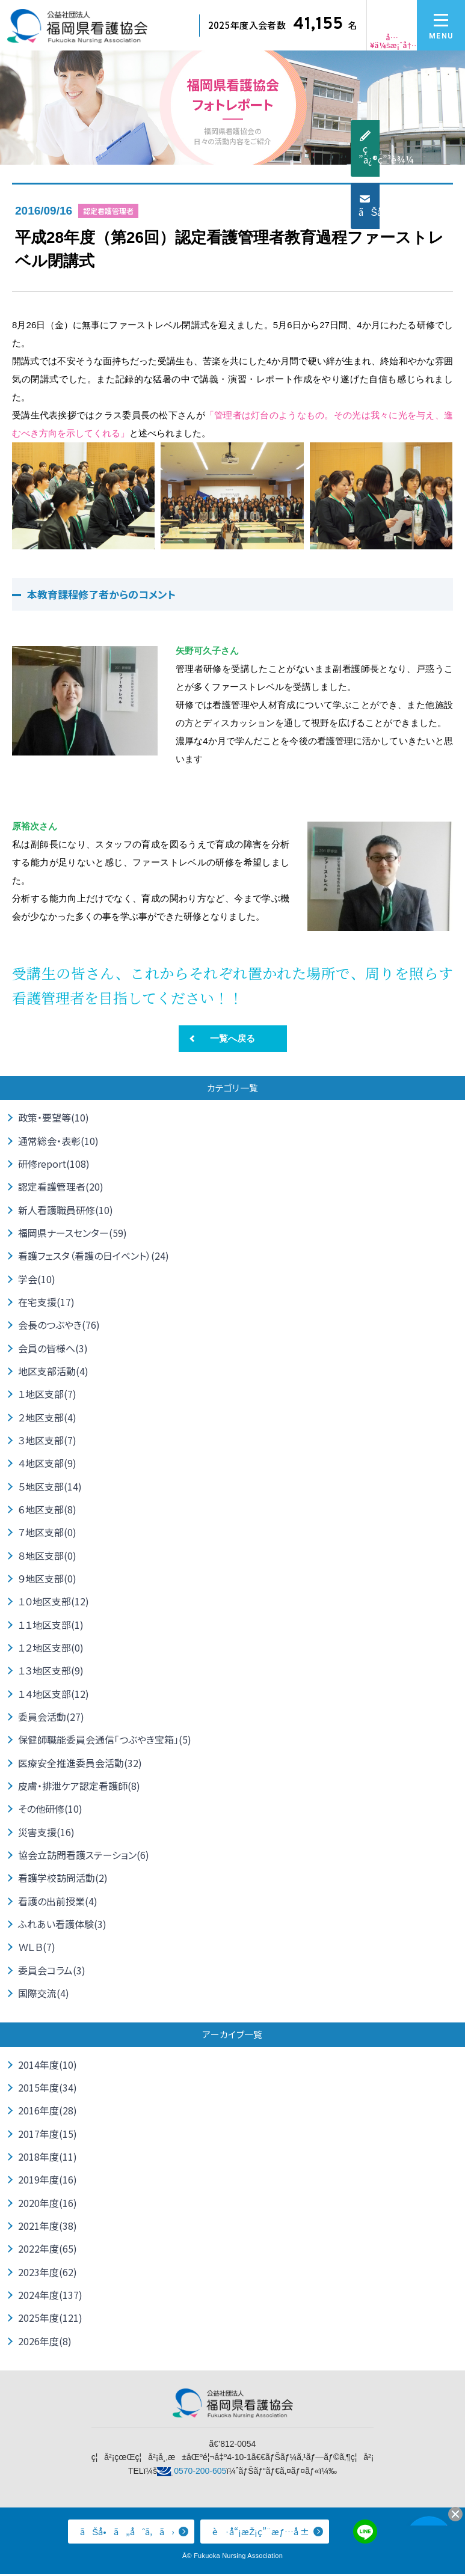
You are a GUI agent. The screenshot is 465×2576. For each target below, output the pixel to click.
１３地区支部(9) (51, 1671)
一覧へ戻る (232, 1038)
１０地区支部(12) (53, 1602)
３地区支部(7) (47, 1440)
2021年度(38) (47, 2227)
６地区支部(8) (47, 1510)
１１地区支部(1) (51, 1625)
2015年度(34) (47, 2089)
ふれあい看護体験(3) (62, 1925)
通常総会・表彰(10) (58, 1141)
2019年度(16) (47, 2181)
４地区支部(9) (47, 1463)
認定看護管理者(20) (60, 1187)
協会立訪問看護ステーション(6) (83, 1856)
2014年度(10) (47, 2066)
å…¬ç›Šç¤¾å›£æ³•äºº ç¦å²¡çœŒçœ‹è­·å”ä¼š (77, 29)
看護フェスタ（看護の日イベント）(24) (93, 1256)
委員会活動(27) (51, 1718)
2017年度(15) (47, 2135)
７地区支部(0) (47, 1533)
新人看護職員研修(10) (65, 1210)
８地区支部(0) (47, 1556)
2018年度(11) (47, 2158)
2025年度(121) (50, 2320)
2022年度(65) (47, 2250)
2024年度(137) (50, 2296)
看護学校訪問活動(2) (63, 1879)
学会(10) (36, 1279)
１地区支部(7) (47, 1394)
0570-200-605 (200, 2472)
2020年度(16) (47, 2204)
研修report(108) (54, 1163)
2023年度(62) (47, 2273)
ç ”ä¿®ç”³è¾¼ (455, 154)
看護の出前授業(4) (57, 1902)
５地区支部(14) (50, 1487)
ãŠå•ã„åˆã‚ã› (455, 212)
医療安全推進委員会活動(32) (80, 1763)
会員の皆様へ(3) (53, 1348)
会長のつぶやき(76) (59, 1325)
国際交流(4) (43, 1994)
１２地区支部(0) (51, 1648)
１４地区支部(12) (53, 1694)
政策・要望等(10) (53, 1118)
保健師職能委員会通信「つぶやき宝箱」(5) (104, 1740)
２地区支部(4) (47, 1418)
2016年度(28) (47, 2112)
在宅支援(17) (46, 1302)
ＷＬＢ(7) (36, 1948)
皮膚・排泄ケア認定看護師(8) (79, 1787)
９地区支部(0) (47, 1579)
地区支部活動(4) (53, 1371)
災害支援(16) (46, 1833)
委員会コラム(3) (51, 1971)
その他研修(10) (50, 1809)
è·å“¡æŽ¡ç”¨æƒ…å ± (260, 2533)
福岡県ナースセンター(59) (72, 1232)
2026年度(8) (45, 2343)
